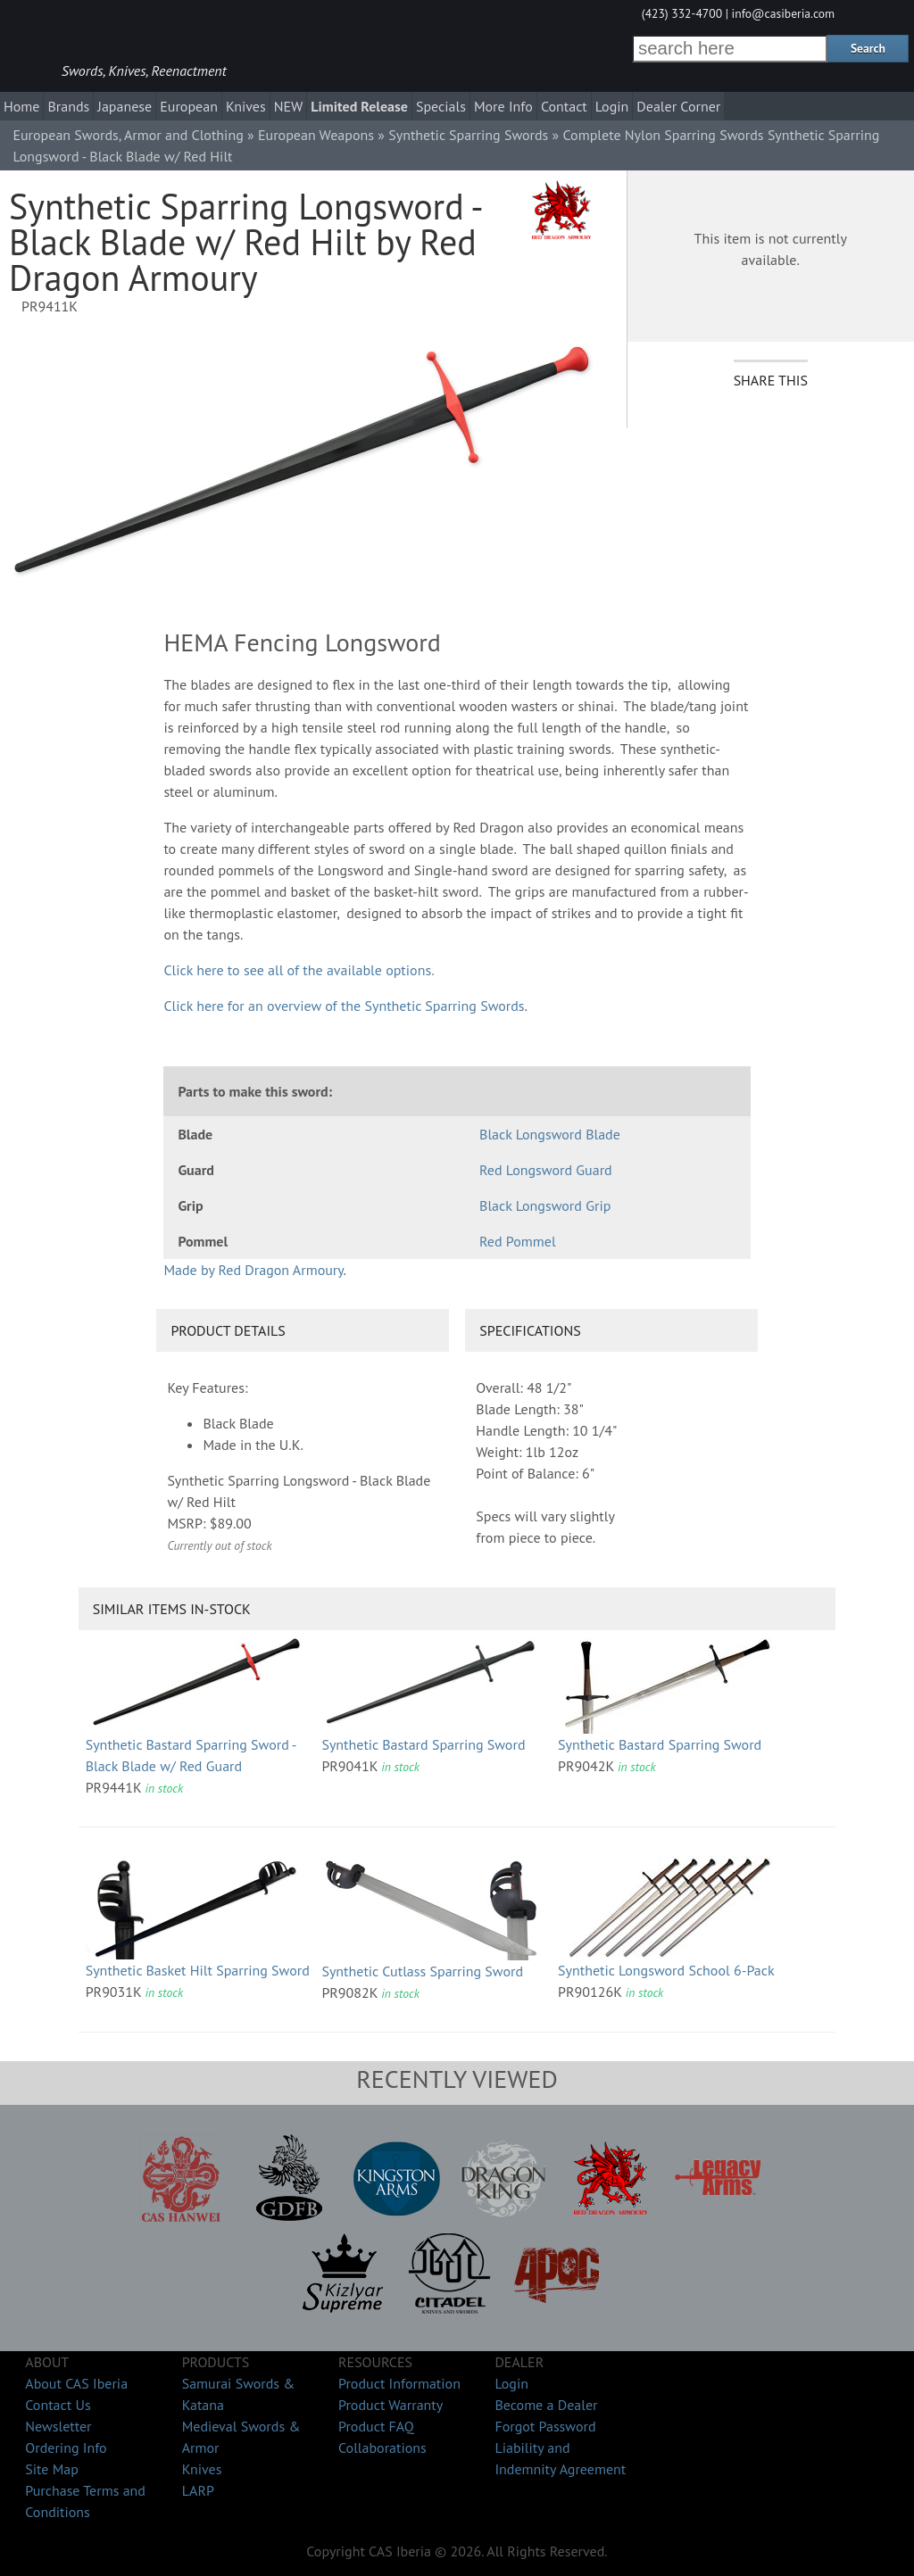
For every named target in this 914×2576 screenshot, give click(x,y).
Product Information (399, 2383)
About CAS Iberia (76, 2383)
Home (21, 106)
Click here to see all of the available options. (298, 970)
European (189, 106)
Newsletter (58, 2426)
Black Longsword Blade (549, 1134)
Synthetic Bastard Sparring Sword (423, 1744)
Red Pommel (517, 1241)
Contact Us (57, 2405)
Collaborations (382, 2447)
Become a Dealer (545, 2405)
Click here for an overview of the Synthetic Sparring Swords (343, 1006)
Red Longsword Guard (545, 1170)
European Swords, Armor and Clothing (127, 135)
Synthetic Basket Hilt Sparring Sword (198, 1970)
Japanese (124, 106)
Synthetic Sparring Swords (468, 135)
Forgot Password (544, 2426)
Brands (68, 106)
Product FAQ (376, 2426)
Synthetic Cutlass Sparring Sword (422, 1971)
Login (612, 106)
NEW (288, 106)
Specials (441, 106)
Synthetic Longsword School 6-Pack (666, 1970)
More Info (503, 106)
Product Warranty (390, 2405)
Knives (246, 106)
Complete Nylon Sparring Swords (663, 135)
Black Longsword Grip (545, 1205)
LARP (198, 2490)
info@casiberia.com (783, 13)
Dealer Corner (678, 106)
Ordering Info (65, 2447)
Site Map (52, 2469)
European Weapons (316, 135)
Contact (564, 106)
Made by (253, 1270)
